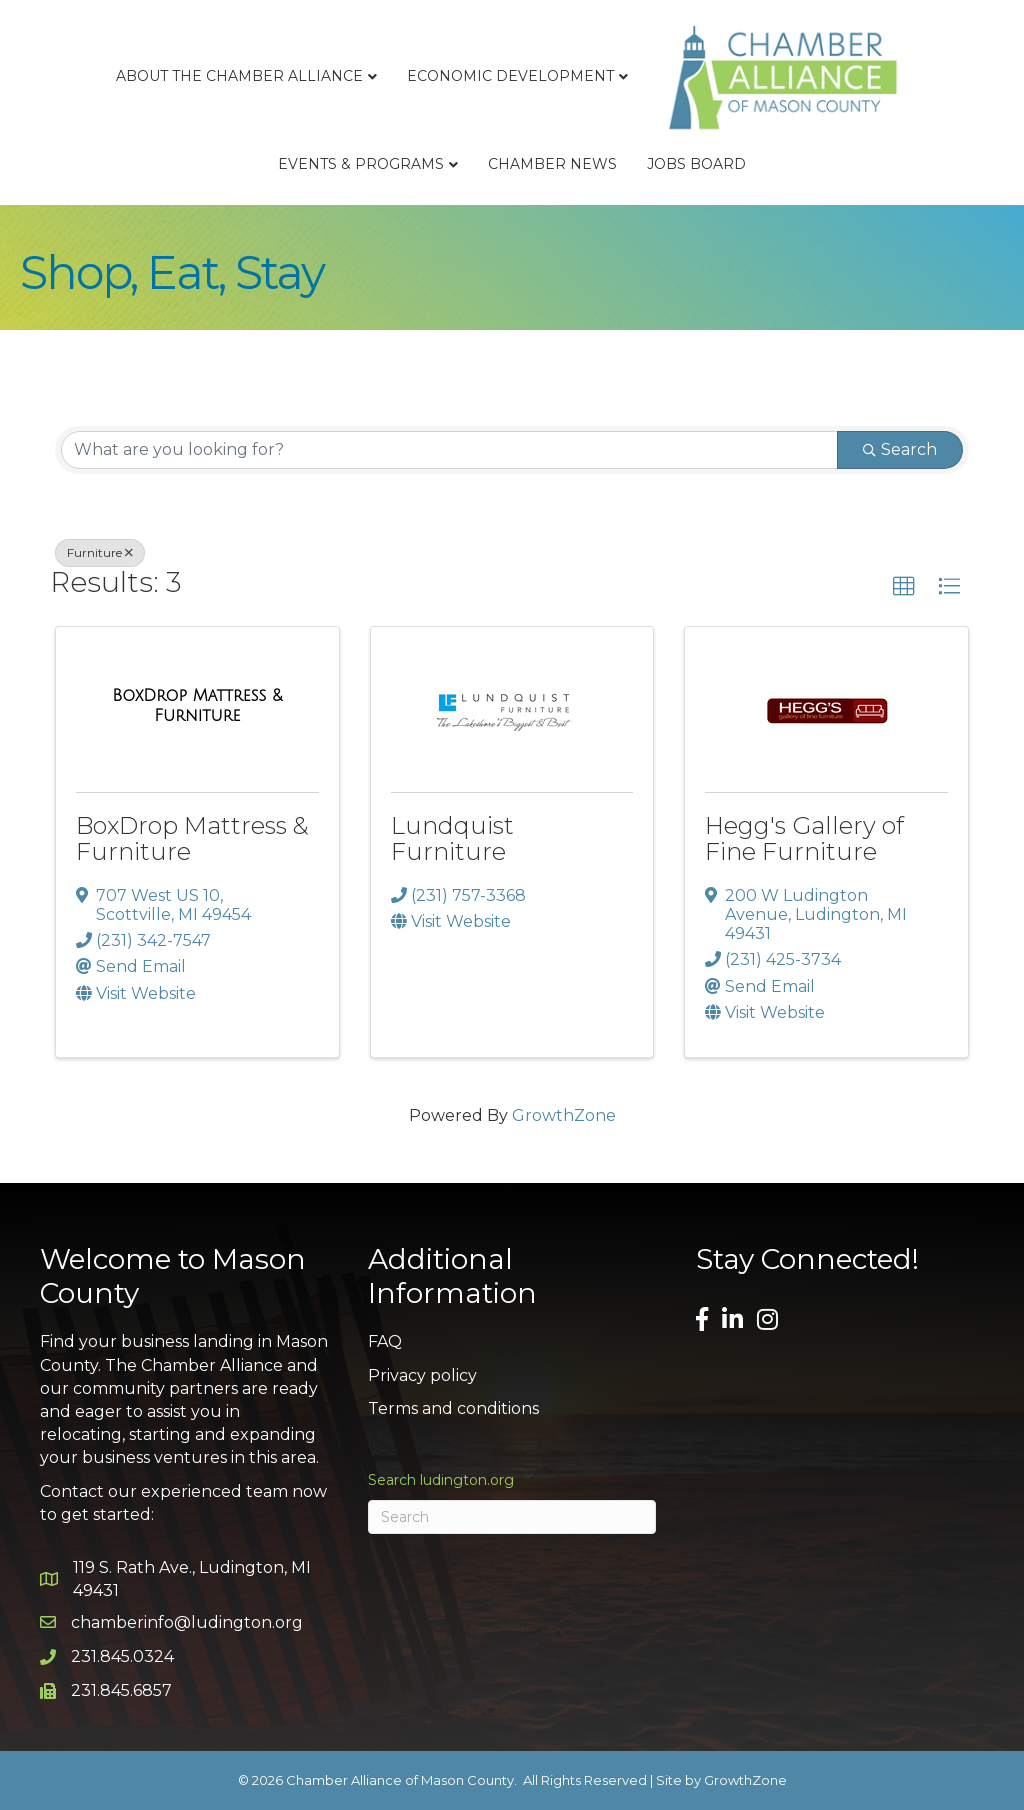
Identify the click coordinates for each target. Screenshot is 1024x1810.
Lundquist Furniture (452, 838)
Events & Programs (361, 164)
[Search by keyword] (449, 450)
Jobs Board (696, 164)
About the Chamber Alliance (239, 76)
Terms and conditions (453, 1408)
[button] (904, 587)
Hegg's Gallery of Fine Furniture (804, 838)
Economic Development (510, 76)
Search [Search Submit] (900, 449)
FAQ (385, 1341)
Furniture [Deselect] (100, 552)
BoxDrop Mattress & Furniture (192, 838)
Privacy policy (422, 1375)
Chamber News (552, 164)
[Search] (512, 1517)
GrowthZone (564, 1115)
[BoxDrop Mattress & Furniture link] (197, 705)
